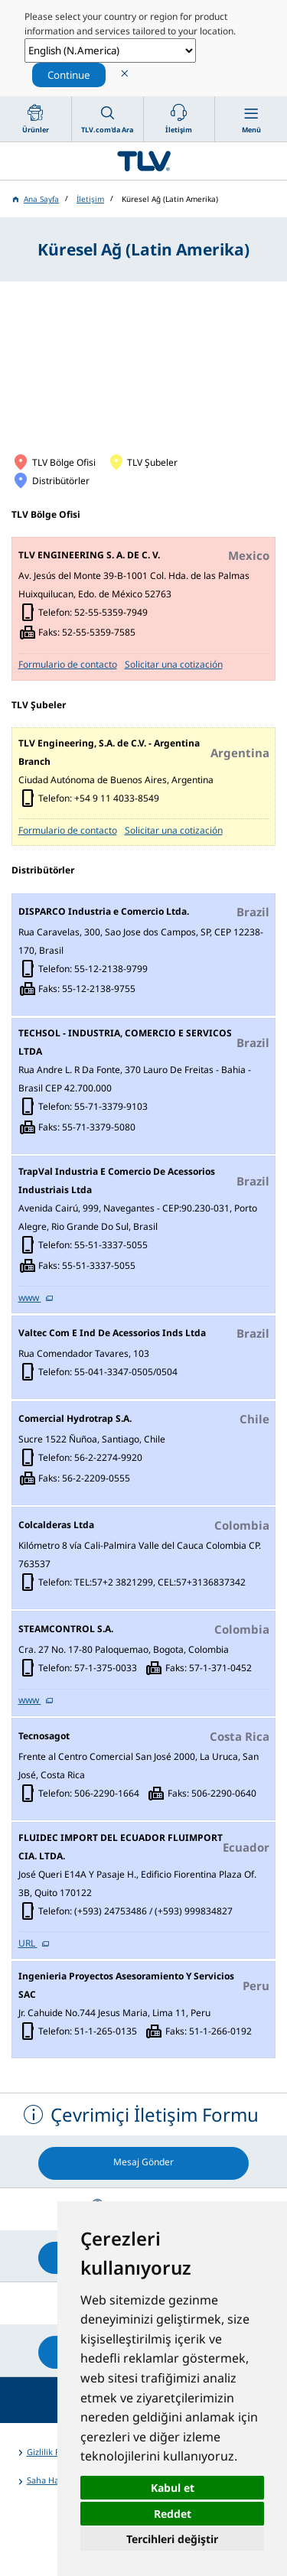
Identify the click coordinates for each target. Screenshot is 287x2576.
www (29, 1297)
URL (28, 1943)
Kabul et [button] (172, 2487)
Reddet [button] (172, 2513)
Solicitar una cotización (174, 664)
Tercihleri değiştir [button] (172, 2539)
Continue (68, 75)
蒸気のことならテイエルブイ (143, 161)
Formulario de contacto (67, 664)
